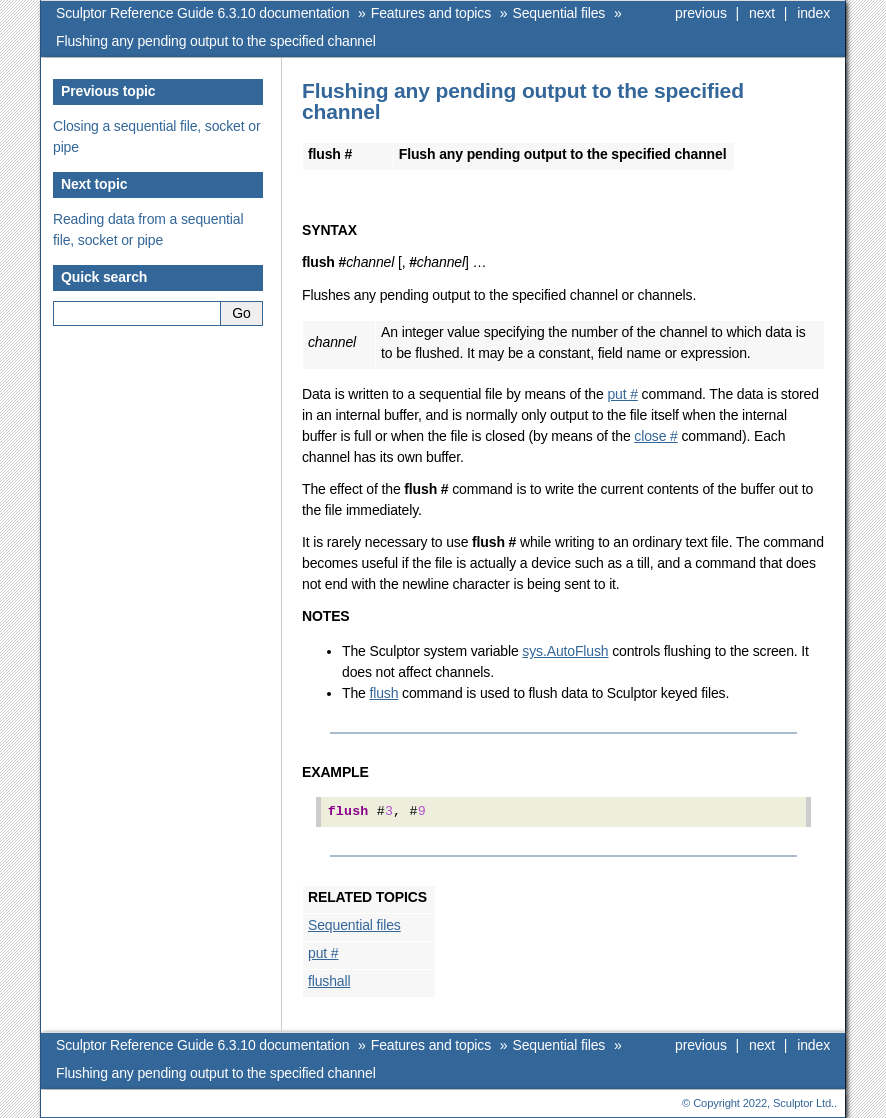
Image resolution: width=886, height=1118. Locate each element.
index (813, 13)
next (762, 13)
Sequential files (558, 13)
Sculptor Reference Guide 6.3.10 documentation (202, 13)
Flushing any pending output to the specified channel (216, 41)
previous (701, 13)
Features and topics (431, 13)
